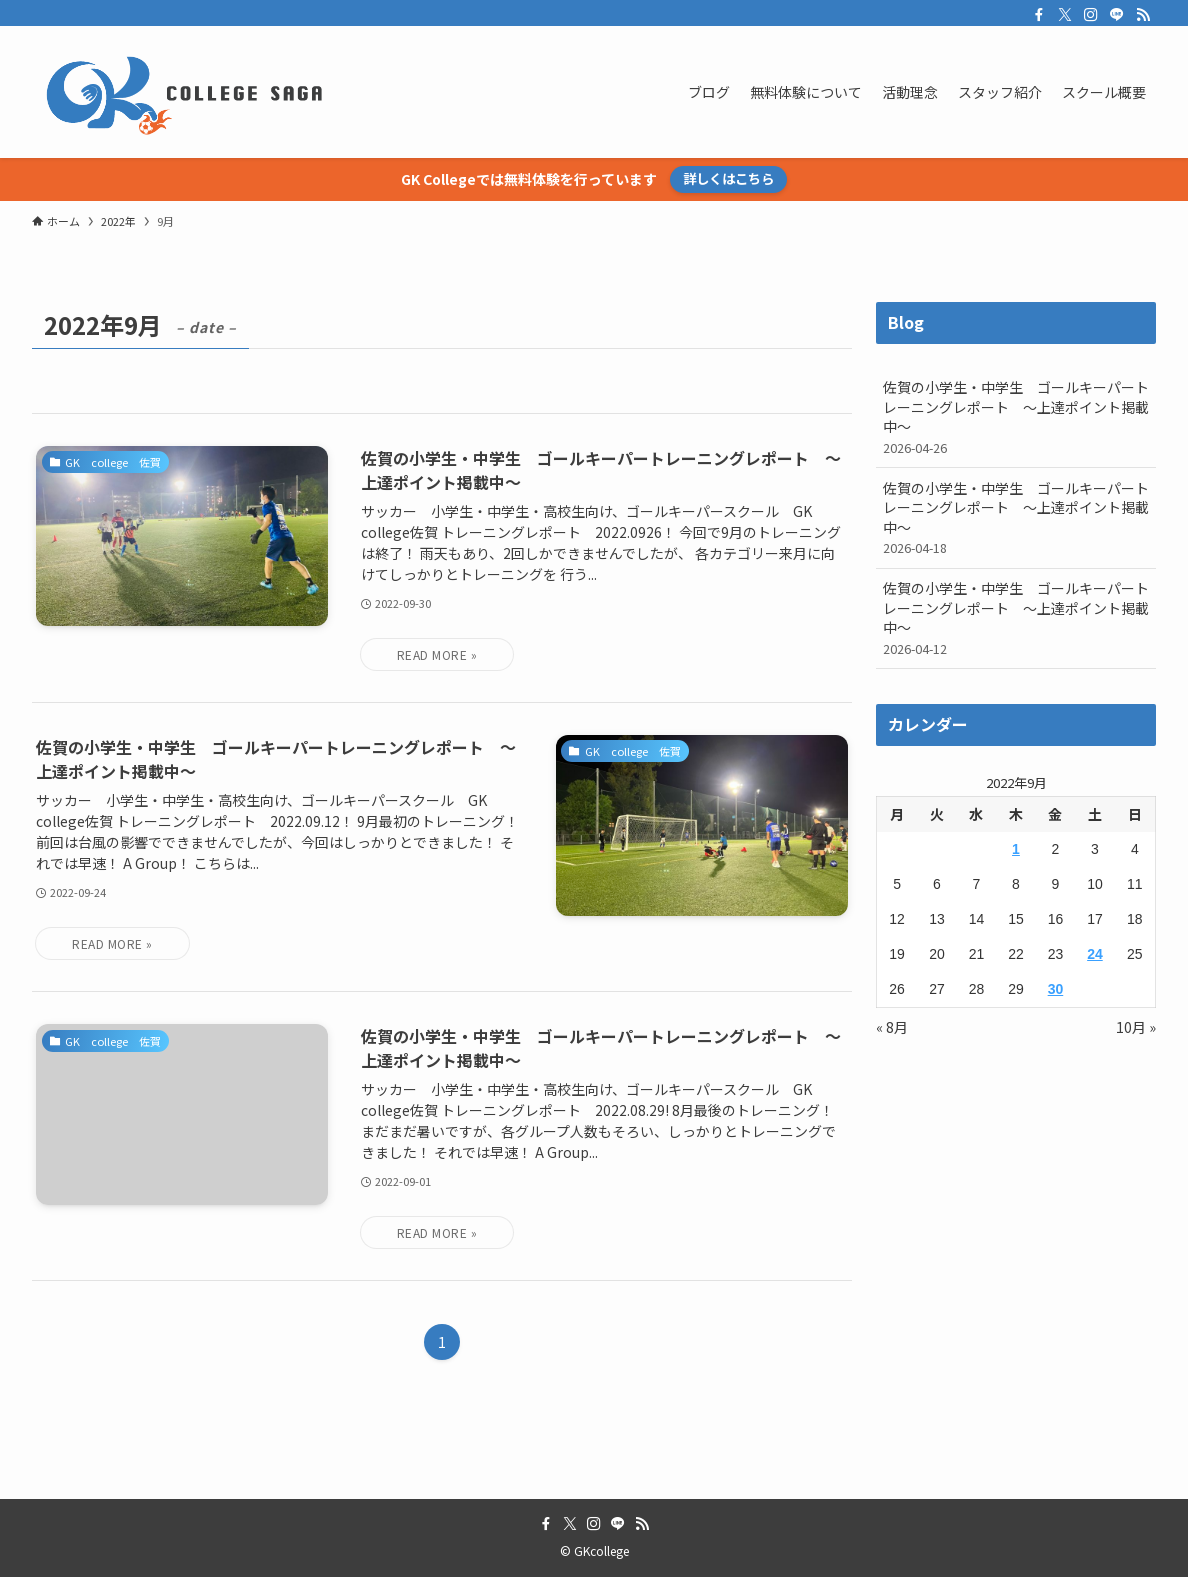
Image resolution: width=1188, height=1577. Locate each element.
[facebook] (1039, 15)
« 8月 (892, 1027)
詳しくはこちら (728, 178)
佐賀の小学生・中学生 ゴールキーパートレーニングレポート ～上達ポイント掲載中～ (1016, 417)
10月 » (1136, 1027)
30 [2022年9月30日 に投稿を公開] (1056, 989)
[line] (1117, 15)
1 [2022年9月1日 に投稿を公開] (1016, 849)
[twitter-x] (1065, 15)
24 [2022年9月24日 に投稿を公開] (1095, 954)
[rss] (1143, 15)
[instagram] (1091, 15)
